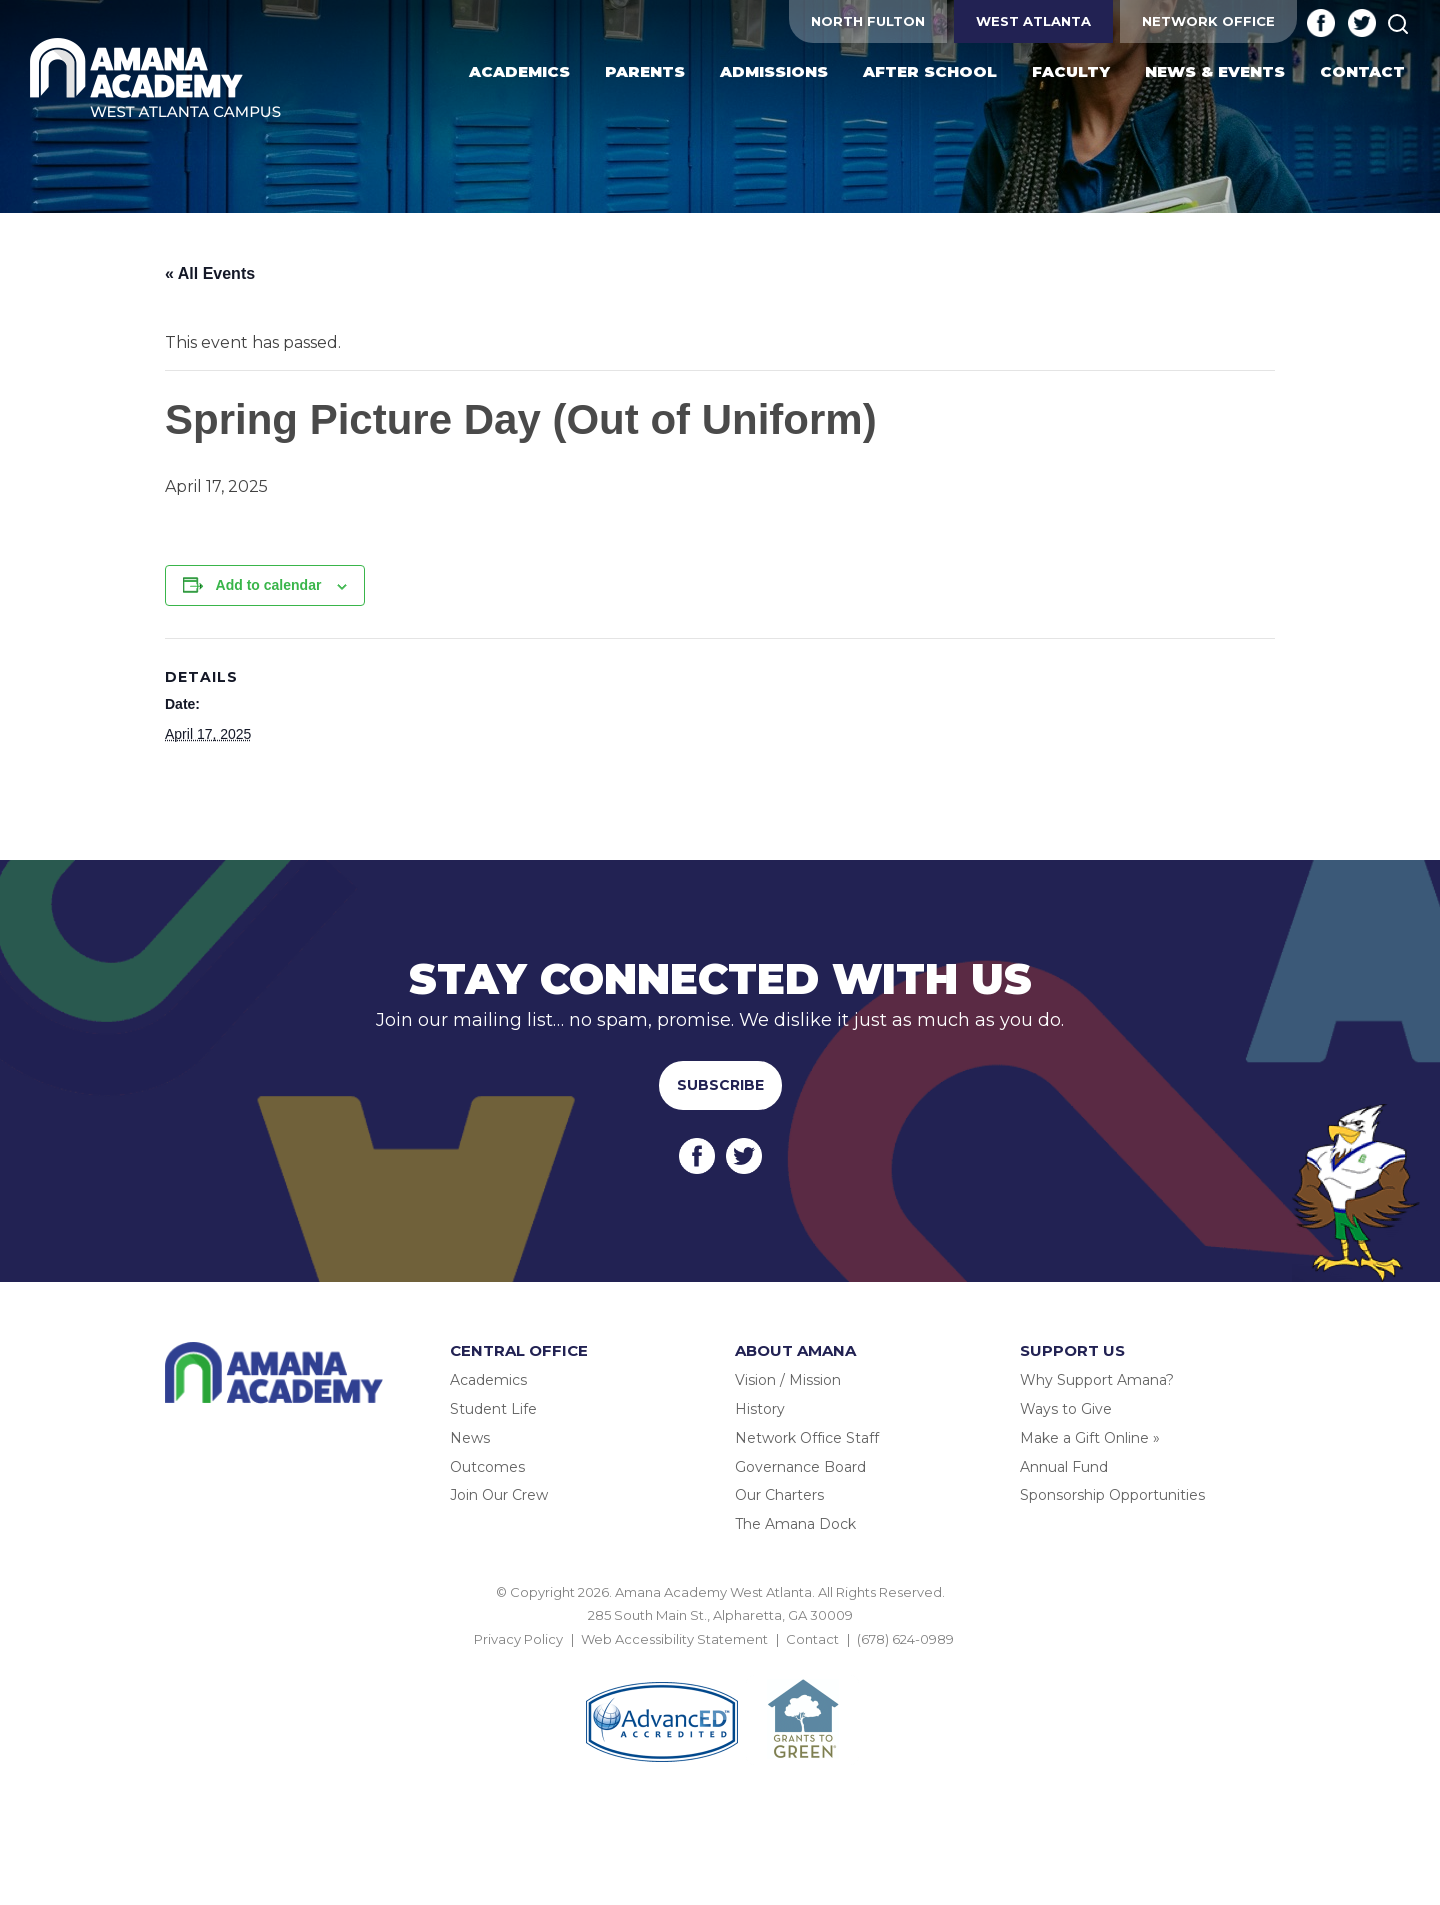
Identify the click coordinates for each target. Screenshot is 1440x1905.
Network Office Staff (807, 1438)
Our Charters (779, 1495)
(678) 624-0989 (905, 1639)
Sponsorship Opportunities (1112, 1495)
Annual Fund (1064, 1467)
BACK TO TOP (720, 1662)
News (470, 1438)
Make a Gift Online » (1090, 1438)
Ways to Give (1066, 1409)
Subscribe (720, 1085)
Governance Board (800, 1467)
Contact (812, 1639)
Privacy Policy (518, 1639)
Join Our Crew (499, 1495)
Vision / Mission (788, 1380)
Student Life (493, 1409)
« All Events (210, 273)
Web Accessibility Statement (674, 1639)
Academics (488, 1380)
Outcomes (487, 1467)
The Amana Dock (795, 1524)
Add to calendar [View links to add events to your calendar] (269, 585)
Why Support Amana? (1097, 1380)
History (760, 1409)
